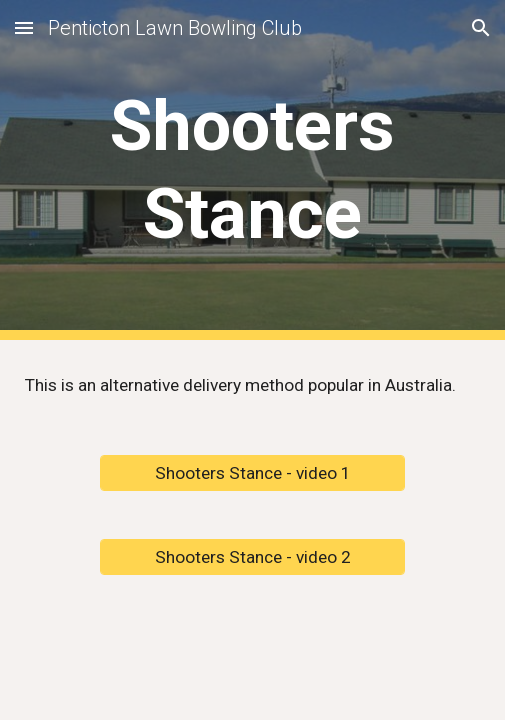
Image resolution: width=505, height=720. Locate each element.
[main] (252, 170)
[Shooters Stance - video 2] (252, 557)
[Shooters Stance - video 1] (252, 473)
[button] (24, 27)
